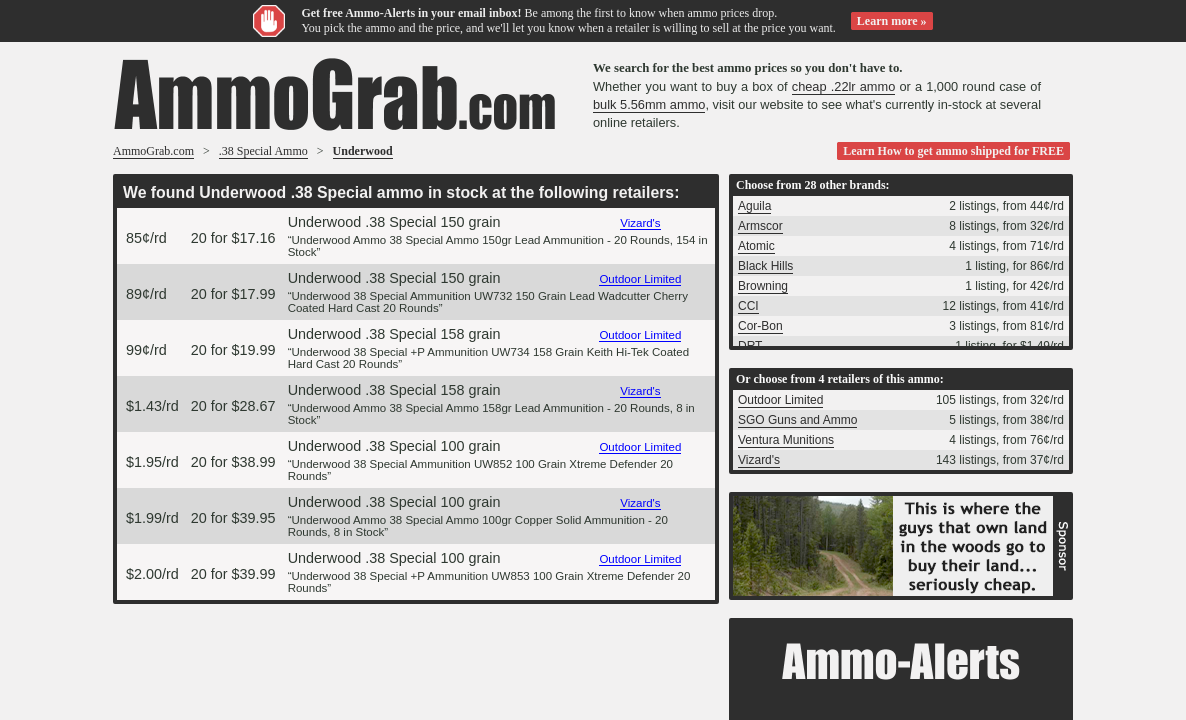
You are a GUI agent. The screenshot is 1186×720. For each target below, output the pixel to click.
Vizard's (640, 223)
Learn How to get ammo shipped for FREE (953, 151)
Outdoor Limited (640, 279)
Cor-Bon (760, 326)
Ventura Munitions (786, 440)
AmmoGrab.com (153, 151)
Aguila (754, 206)
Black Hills (765, 266)
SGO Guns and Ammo (797, 420)
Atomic (756, 246)
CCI (748, 306)
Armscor (760, 226)
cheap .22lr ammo (844, 86)
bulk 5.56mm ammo (649, 104)
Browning (763, 286)
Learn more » (892, 21)
